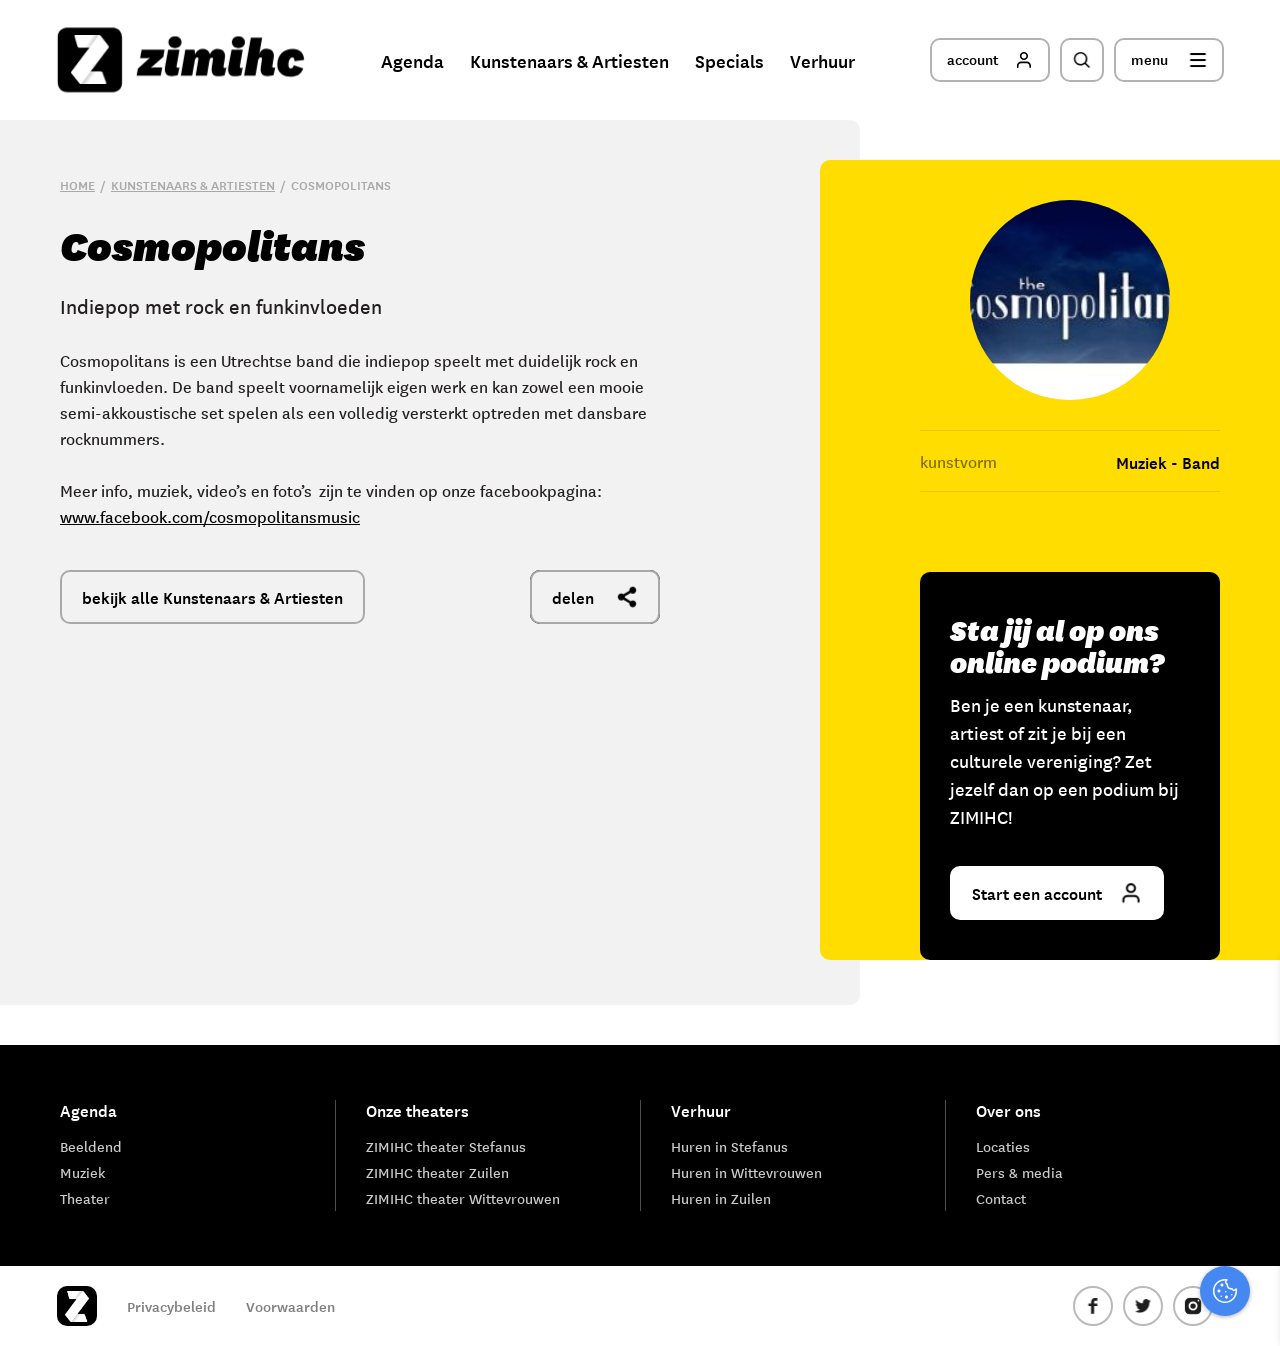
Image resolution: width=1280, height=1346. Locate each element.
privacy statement (1181, 1050)
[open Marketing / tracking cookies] (1248, 1178)
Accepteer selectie (1110, 1308)
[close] (1249, 993)
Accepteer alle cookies (1110, 1250)
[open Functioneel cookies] (1248, 1118)
